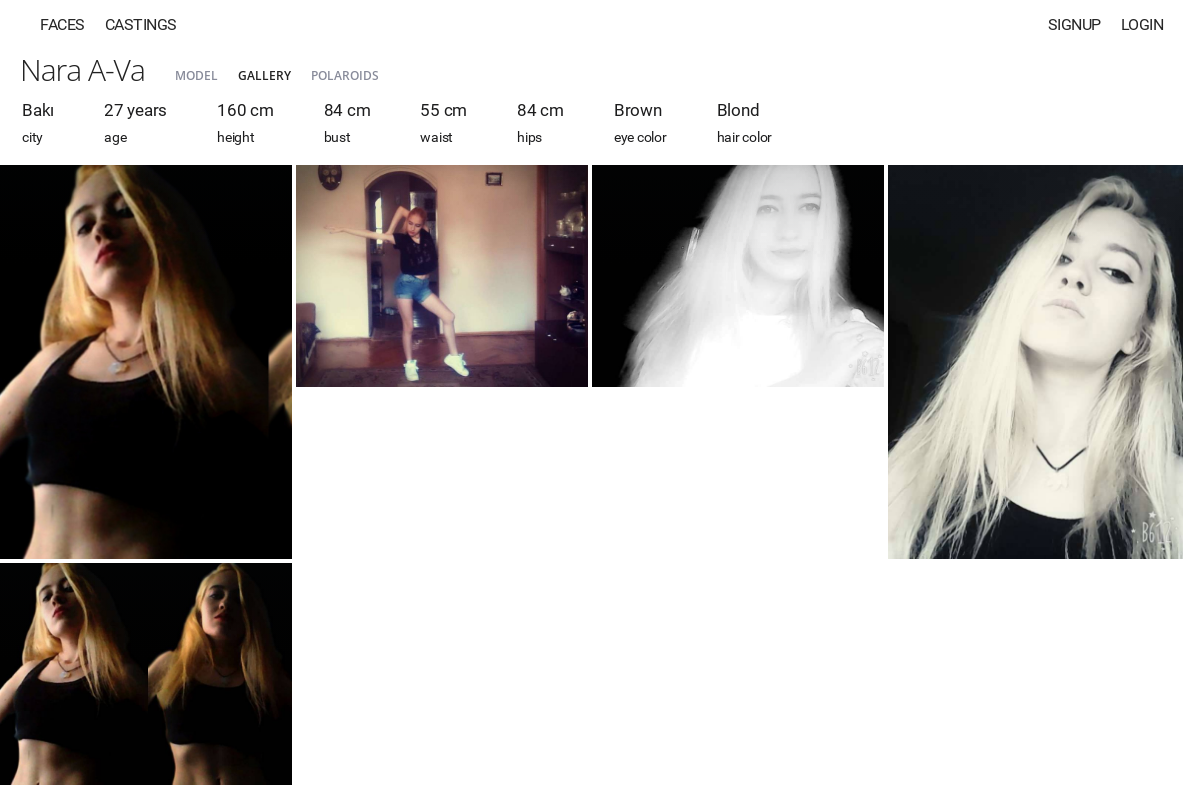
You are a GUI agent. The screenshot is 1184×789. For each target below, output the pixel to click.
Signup (1074, 24)
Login (1142, 24)
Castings (141, 24)
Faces (62, 24)
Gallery (264, 75)
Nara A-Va (82, 69)
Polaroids (345, 75)
